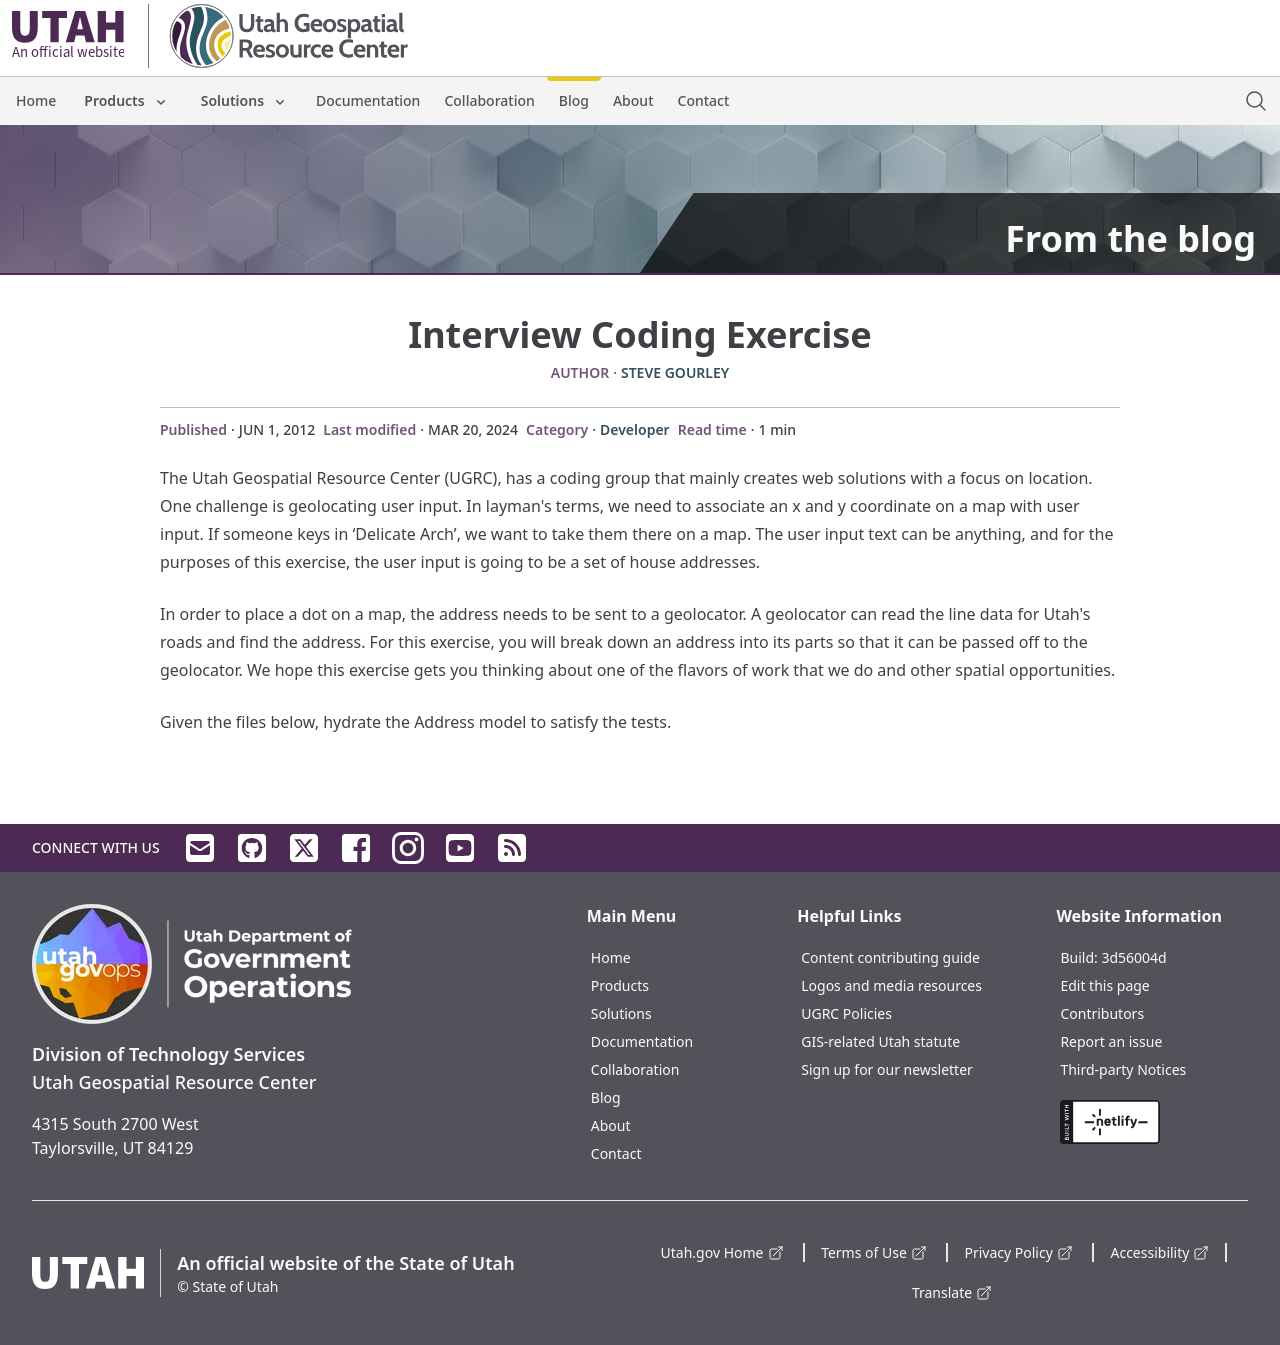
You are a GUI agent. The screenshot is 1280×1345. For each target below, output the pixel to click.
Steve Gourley (675, 372)
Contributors (1102, 1013)
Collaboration (489, 100)
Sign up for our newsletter (887, 1069)
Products (126, 100)
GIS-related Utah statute (880, 1041)
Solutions (244, 100)
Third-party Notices (1123, 1069)
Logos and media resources (891, 985)
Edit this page (1104, 985)
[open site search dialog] (1256, 101)
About (633, 100)
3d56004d (1133, 957)
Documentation (368, 100)
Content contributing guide (890, 957)
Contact (704, 100)
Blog (574, 100)
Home (36, 100)
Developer (635, 429)
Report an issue (1111, 1041)
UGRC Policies (846, 1013)
